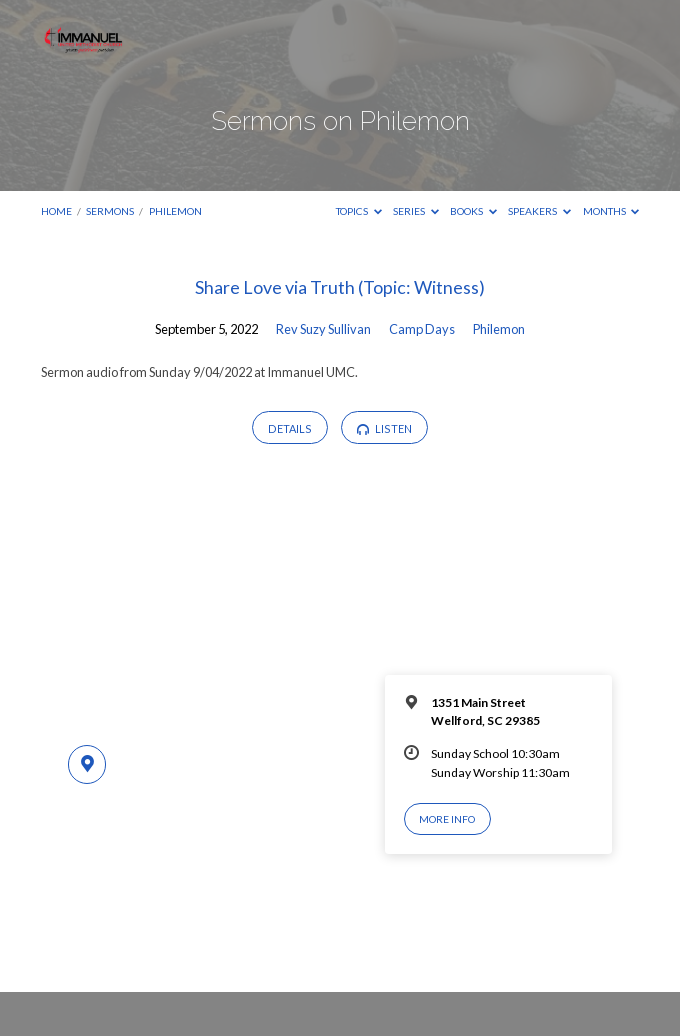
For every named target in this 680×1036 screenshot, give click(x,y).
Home (56, 211)
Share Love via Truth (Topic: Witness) (340, 287)
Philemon (175, 211)
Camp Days (422, 329)
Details (290, 428)
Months (611, 211)
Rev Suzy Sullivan (323, 329)
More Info (447, 819)
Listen (384, 429)
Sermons (110, 211)
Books (473, 211)
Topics (359, 211)
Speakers (539, 211)
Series (416, 211)
